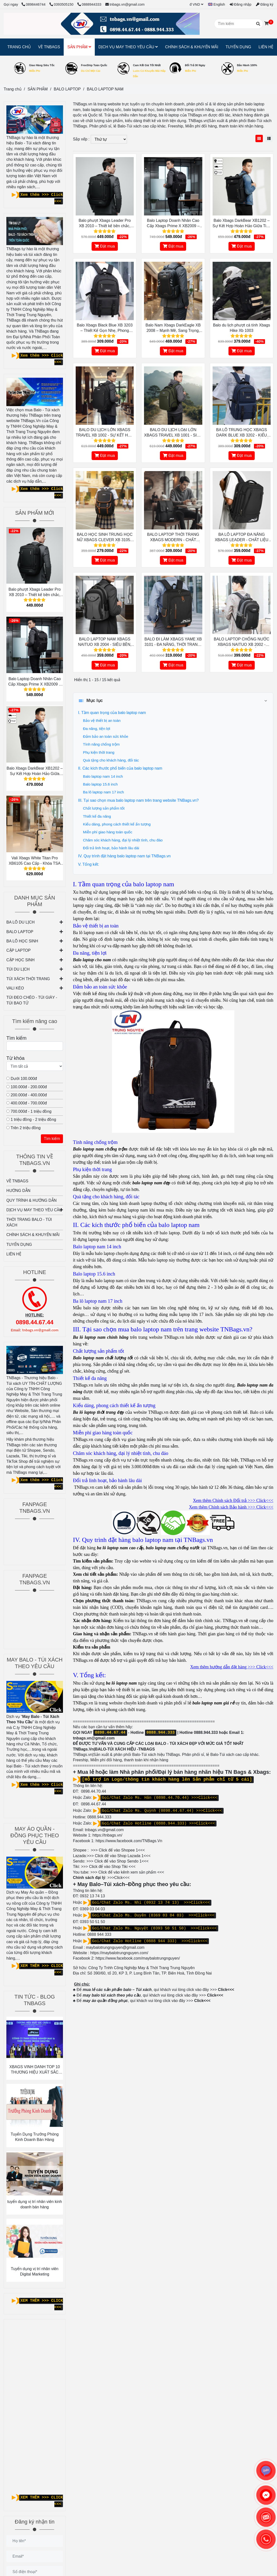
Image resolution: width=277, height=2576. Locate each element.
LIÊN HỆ (13, 1254)
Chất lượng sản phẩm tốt (104, 808)
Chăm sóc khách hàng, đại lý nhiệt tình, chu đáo (123, 840)
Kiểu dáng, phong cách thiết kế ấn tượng (117, 824)
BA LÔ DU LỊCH (20, 922)
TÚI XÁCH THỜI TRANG (28, 979)
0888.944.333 (99, 1817)
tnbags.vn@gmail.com (125, 4)
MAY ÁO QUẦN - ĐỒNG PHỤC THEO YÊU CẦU (34, 1835)
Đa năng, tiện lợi (96, 728)
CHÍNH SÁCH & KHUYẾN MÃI (33, 1235)
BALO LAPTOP (19, 932)
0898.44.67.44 (93, 1804)
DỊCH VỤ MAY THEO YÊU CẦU (34, 1210)
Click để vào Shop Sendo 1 (118, 1861)
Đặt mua (105, 246)
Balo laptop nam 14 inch (103, 776)
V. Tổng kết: (88, 864)
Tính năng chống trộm (101, 744)
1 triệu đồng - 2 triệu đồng (31, 1119)
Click (118, 1878)
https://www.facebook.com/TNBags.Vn (129, 1841)
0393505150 (61, 4)
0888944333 (89, 4)
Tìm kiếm (52, 1139)
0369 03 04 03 (92, 1909)
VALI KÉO (15, 988)
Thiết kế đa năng (97, 816)
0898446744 (34, 4)
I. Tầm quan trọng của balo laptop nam (112, 713)
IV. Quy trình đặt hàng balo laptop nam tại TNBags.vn (124, 856)
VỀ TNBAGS (17, 1181)
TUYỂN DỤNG (19, 1244)
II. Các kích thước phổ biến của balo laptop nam (120, 768)
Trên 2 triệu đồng (23, 1128)
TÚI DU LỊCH (18, 969)
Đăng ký (264, 4)
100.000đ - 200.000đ (26, 1087)
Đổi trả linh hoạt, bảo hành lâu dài (111, 848)
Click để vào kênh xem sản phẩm (127, 1872)
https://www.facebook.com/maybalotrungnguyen (137, 1958)
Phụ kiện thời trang (98, 752)
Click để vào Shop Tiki (108, 1867)
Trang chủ (13, 89)
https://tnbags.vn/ (107, 1835)
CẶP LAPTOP (18, 950)
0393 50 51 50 (92, 1922)
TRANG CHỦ (19, 47)
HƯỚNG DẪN (18, 1190)
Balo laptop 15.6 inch (100, 784)
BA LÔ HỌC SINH (22, 941)
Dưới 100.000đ (21, 1078)
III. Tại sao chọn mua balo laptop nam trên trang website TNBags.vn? (138, 800)
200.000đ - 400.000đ (26, 1095)
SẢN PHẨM (37, 89)
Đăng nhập (240, 4)
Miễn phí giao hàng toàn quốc (107, 832)
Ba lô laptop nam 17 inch (103, 792)
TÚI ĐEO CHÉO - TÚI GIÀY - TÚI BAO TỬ (31, 1000)
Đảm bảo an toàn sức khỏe (105, 736)
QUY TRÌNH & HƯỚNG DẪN (31, 1200)
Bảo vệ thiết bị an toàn (101, 720)
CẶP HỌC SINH (20, 960)
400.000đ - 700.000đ (26, 1103)
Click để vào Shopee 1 (118, 1850)
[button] (194, 4)
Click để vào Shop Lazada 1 (119, 1856)
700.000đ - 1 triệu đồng (28, 1111)
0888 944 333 (99, 1934)
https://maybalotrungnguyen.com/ (119, 1953)
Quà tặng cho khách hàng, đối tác (111, 760)
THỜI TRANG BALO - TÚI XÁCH (29, 1222)
